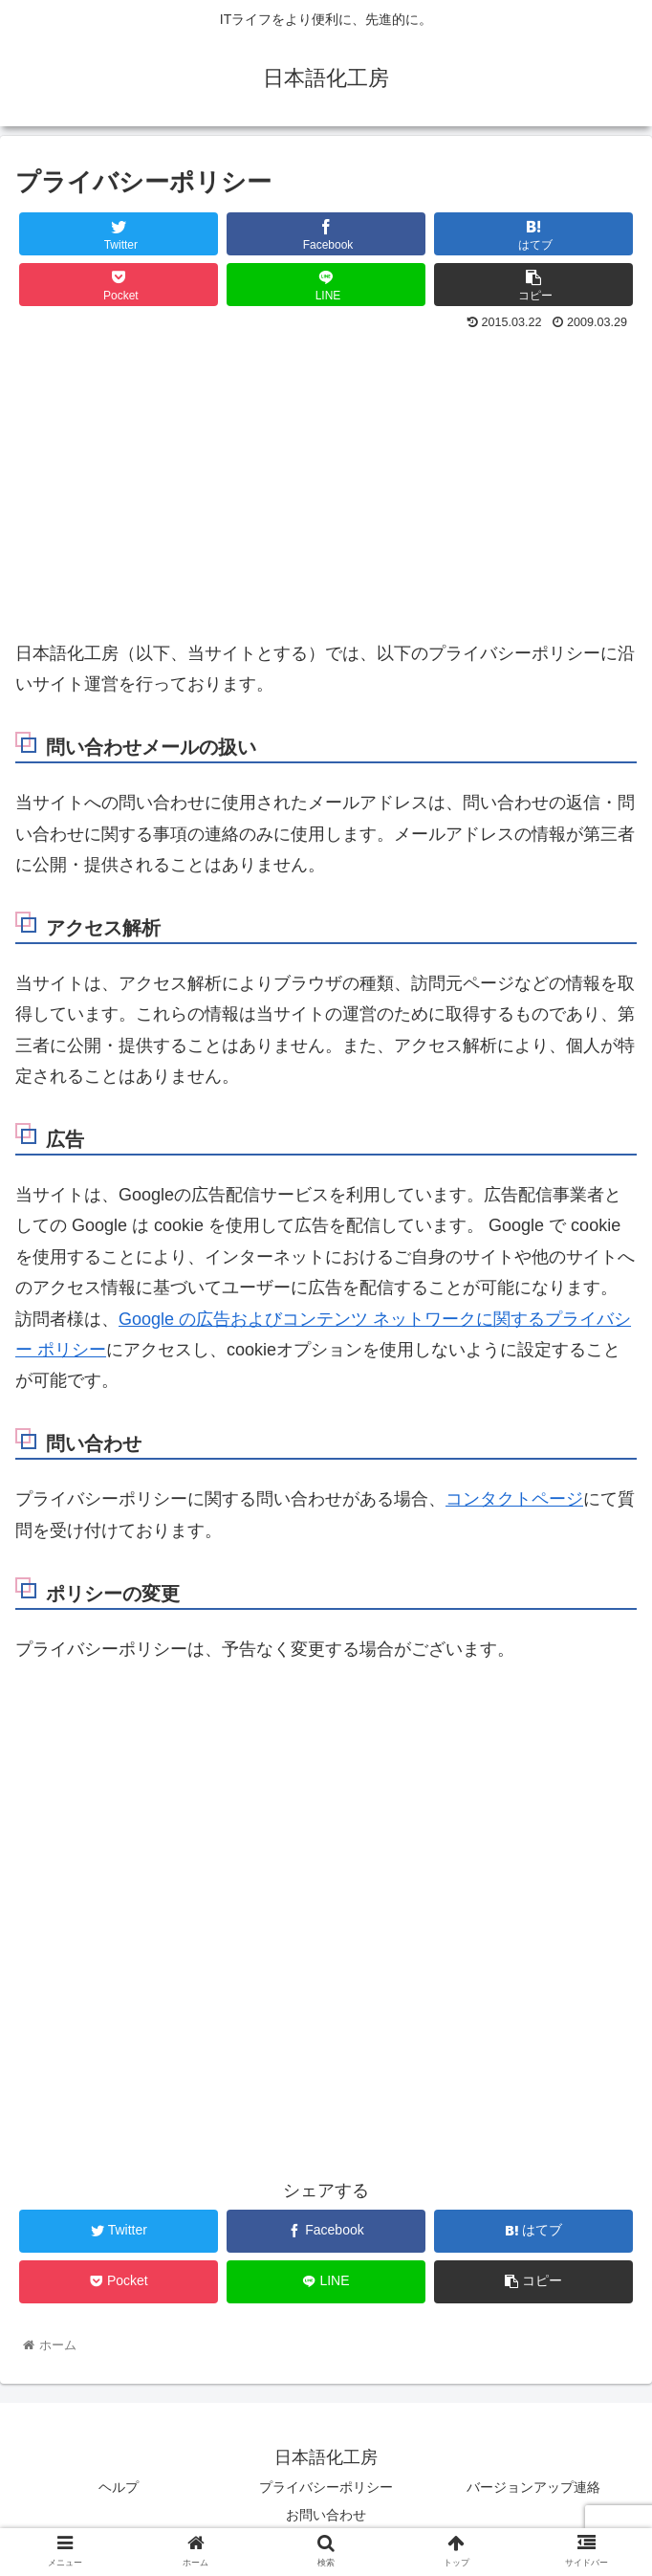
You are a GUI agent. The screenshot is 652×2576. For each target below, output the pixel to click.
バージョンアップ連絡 (533, 2487)
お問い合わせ (326, 2514)
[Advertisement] (326, 480)
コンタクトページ (514, 1498)
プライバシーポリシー (326, 2487)
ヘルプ (118, 2487)
